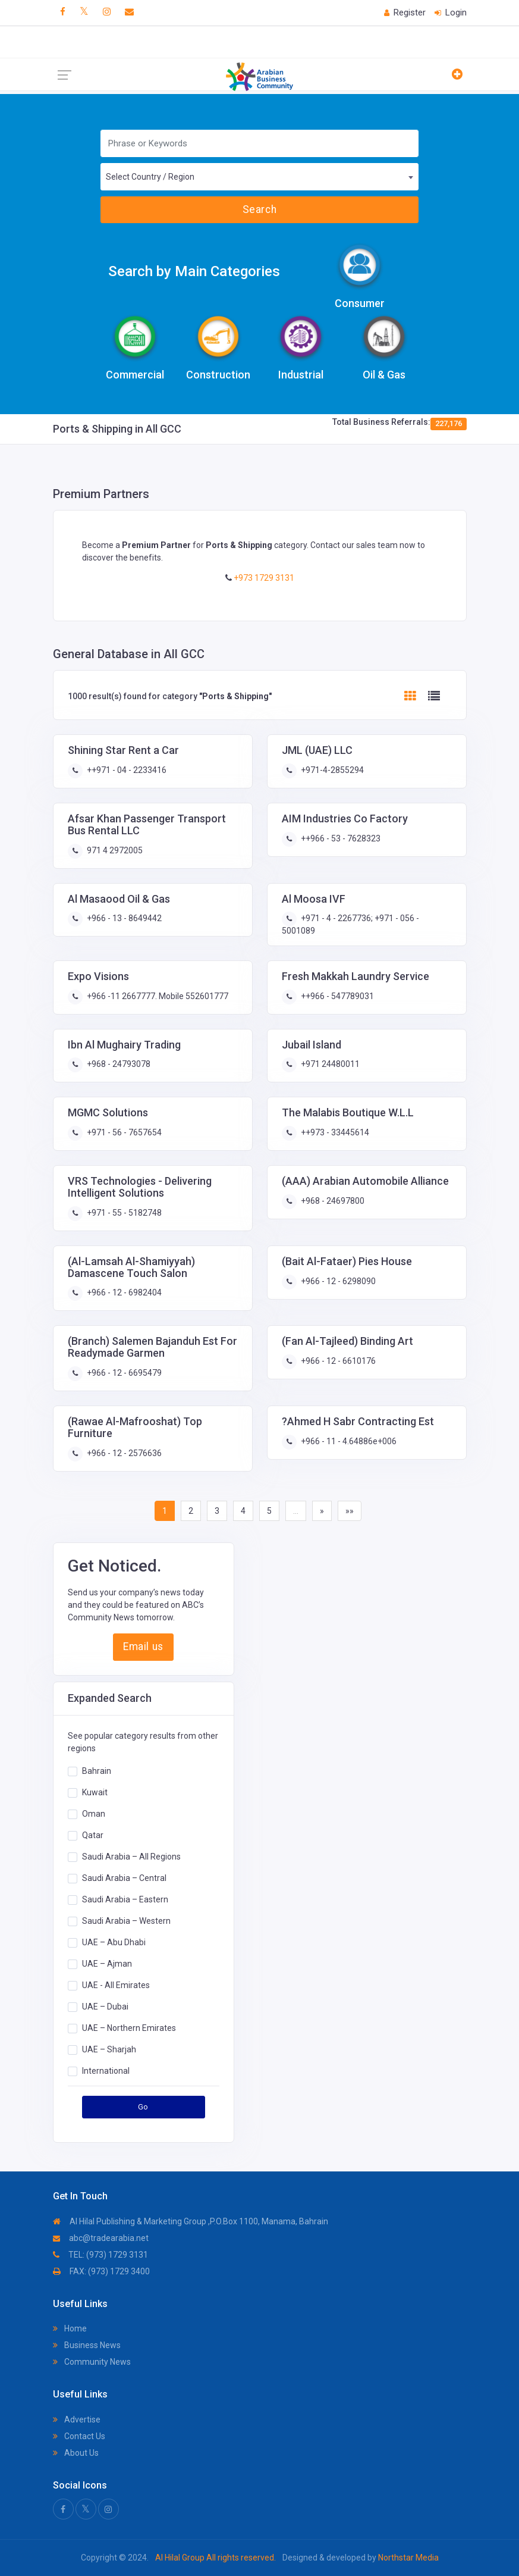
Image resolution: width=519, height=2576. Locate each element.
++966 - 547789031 (336, 996)
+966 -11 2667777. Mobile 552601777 (156, 996)
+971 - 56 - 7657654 (123, 1132)
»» (349, 1511)
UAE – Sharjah (109, 2049)
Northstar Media (407, 2557)
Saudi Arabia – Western (126, 1921)
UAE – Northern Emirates (129, 2028)
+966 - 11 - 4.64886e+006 (348, 1441)
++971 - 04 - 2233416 (125, 770)
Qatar (92, 1835)
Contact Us (79, 2436)
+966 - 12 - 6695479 (123, 1373)
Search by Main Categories (194, 271)
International (106, 2071)
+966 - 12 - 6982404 (123, 1292)
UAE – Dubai (105, 2006)
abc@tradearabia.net (101, 2238)
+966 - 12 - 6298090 (337, 1281)
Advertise (76, 2419)
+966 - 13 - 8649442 (123, 918)
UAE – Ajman (107, 1963)
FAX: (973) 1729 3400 (101, 2271)
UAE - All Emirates (116, 1985)
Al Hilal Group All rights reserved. (215, 2557)
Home (70, 2328)
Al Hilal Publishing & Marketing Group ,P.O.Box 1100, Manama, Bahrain (190, 2221)
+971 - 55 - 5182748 (123, 1212)
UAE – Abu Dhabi (114, 1942)
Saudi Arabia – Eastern (125, 1899)
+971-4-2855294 (331, 770)
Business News (87, 2345)
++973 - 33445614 (334, 1132)
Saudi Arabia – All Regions (131, 1856)
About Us (76, 2453)
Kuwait (95, 1792)
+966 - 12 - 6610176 (337, 1361)
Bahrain (96, 1771)
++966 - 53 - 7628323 (339, 838)
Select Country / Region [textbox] (150, 176)
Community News (92, 2362)
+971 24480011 (329, 1064)
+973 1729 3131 (263, 578)
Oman (93, 1813)
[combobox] (259, 176)
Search (259, 209)
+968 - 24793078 (117, 1064)
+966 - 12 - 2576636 (123, 1453)
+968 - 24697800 (331, 1201)
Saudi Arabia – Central (124, 1878)
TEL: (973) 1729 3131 (100, 2254)
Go (143, 2106)
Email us (143, 1646)
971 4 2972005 (114, 850)
